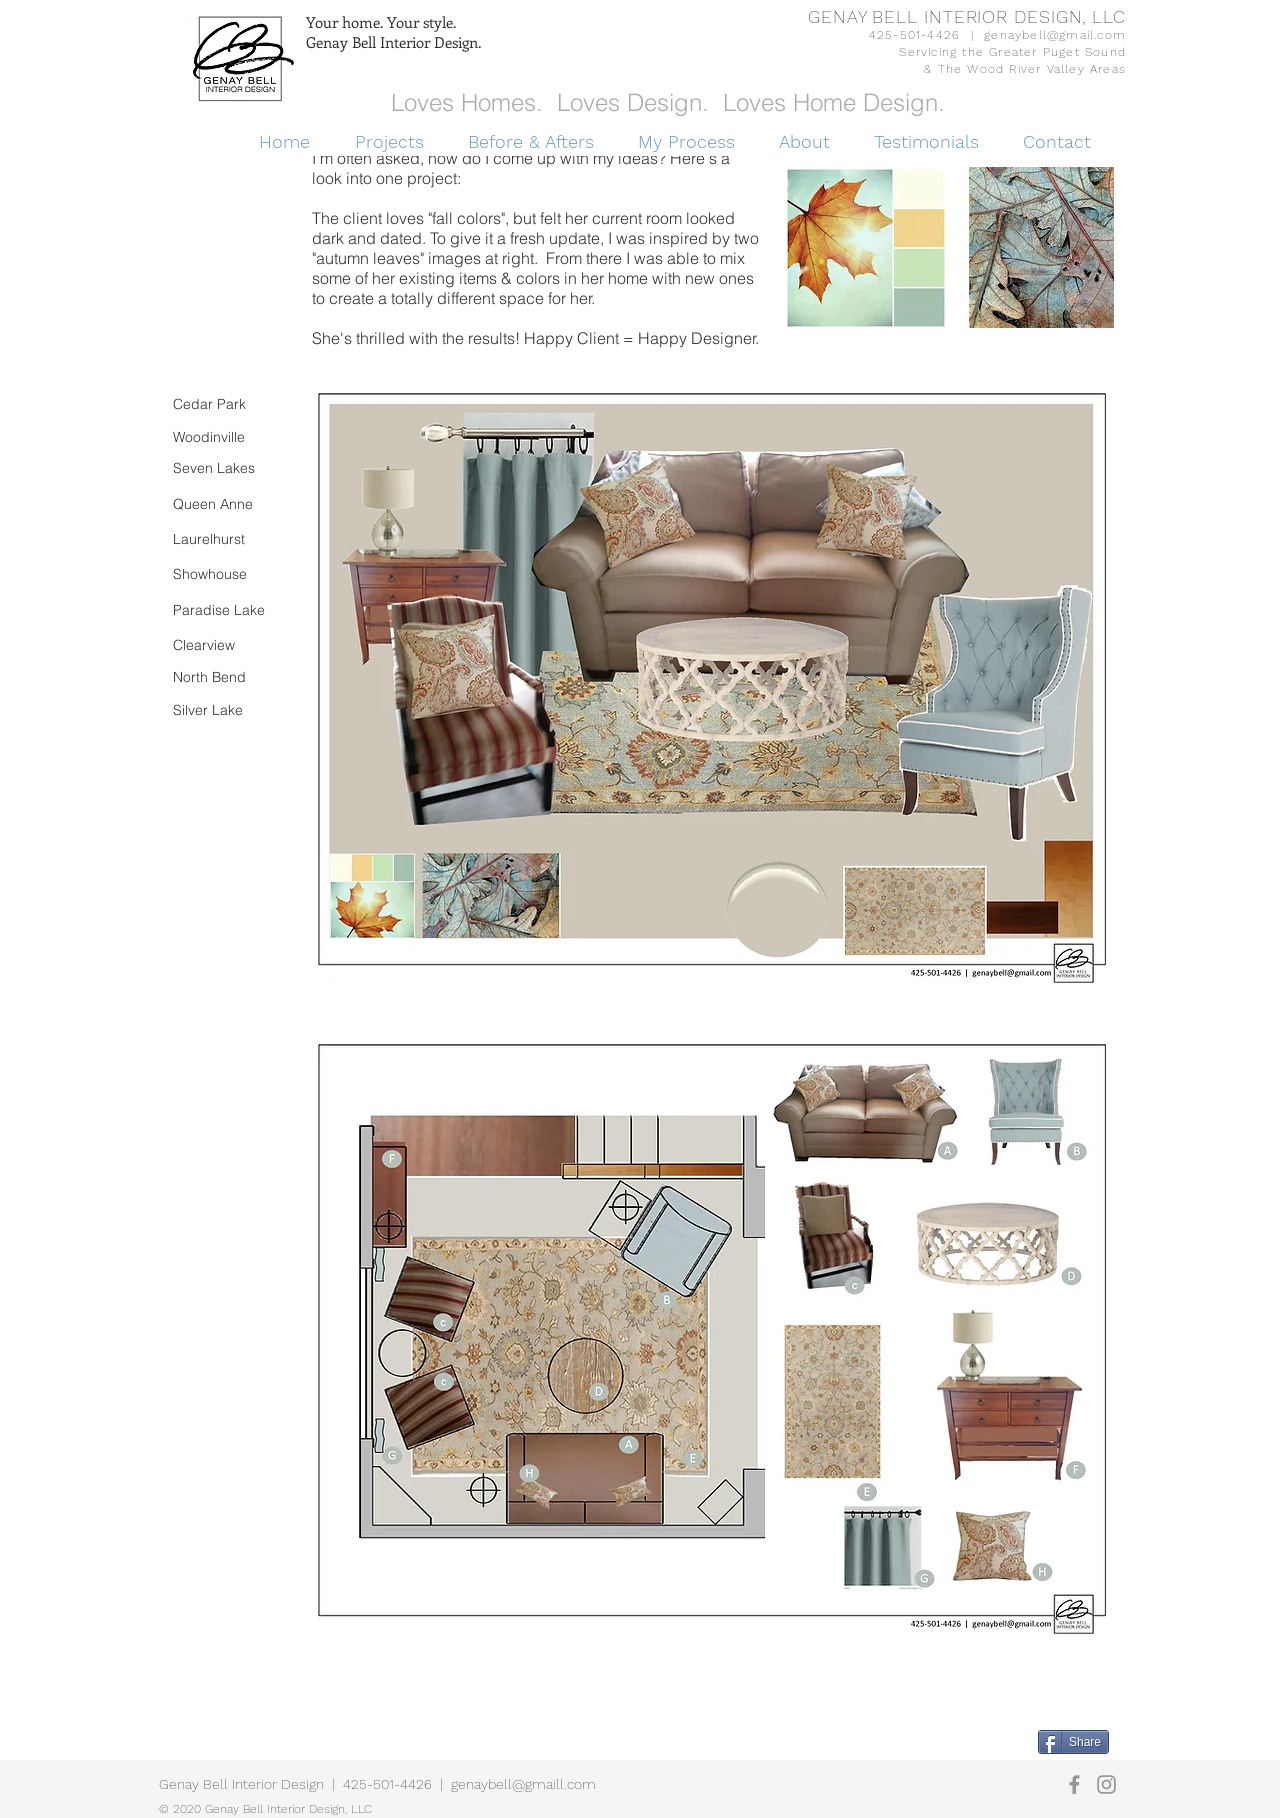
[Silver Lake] (223, 710)
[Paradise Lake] (224, 610)
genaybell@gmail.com (1055, 35)
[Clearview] (223, 645)
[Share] (1073, 1742)
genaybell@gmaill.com (523, 1784)
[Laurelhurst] (223, 539)
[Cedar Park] (217, 404)
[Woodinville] (223, 437)
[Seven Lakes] (227, 469)
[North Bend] (223, 677)
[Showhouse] (223, 574)
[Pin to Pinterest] (1014, 1740)
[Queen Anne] (223, 504)
